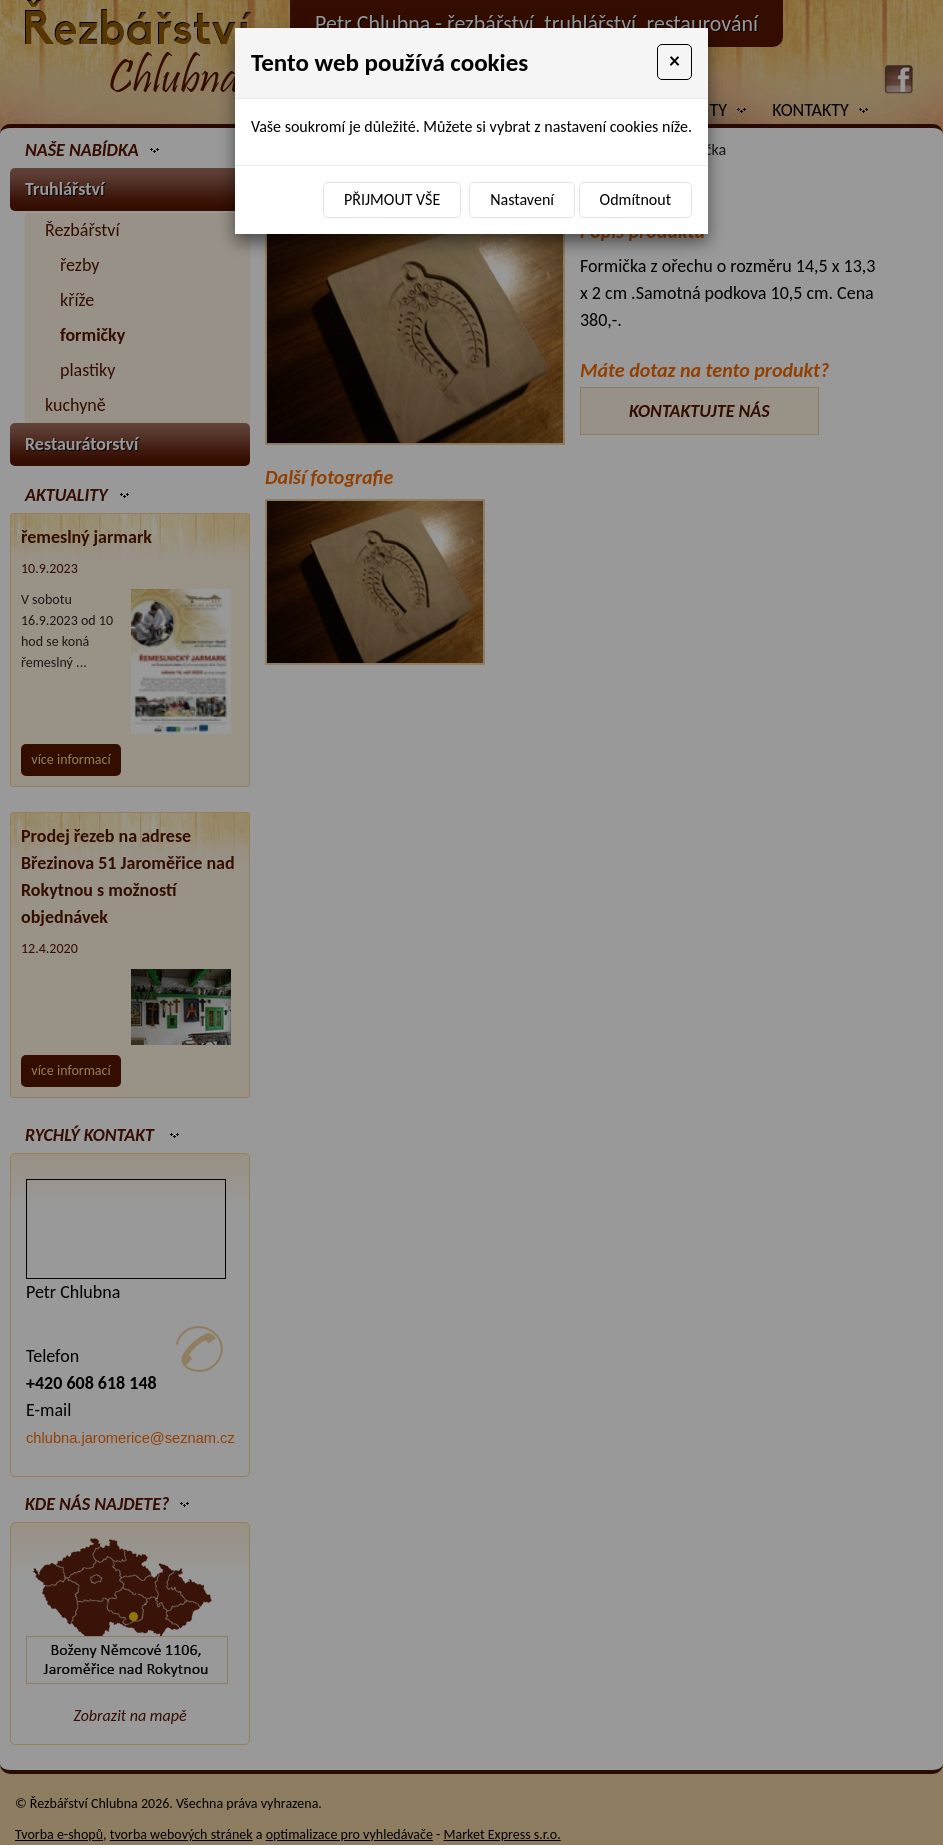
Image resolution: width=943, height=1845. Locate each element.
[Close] (674, 62)
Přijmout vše (392, 199)
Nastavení (522, 199)
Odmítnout (635, 199)
